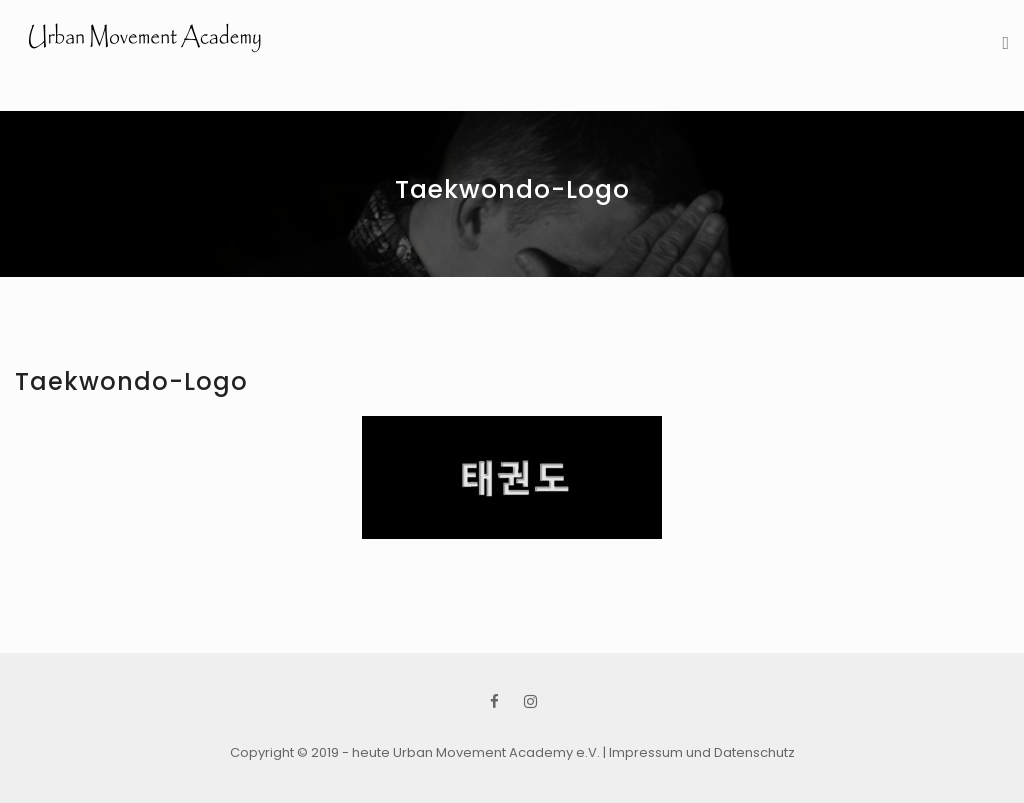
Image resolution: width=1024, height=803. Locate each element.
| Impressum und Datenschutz (699, 752)
